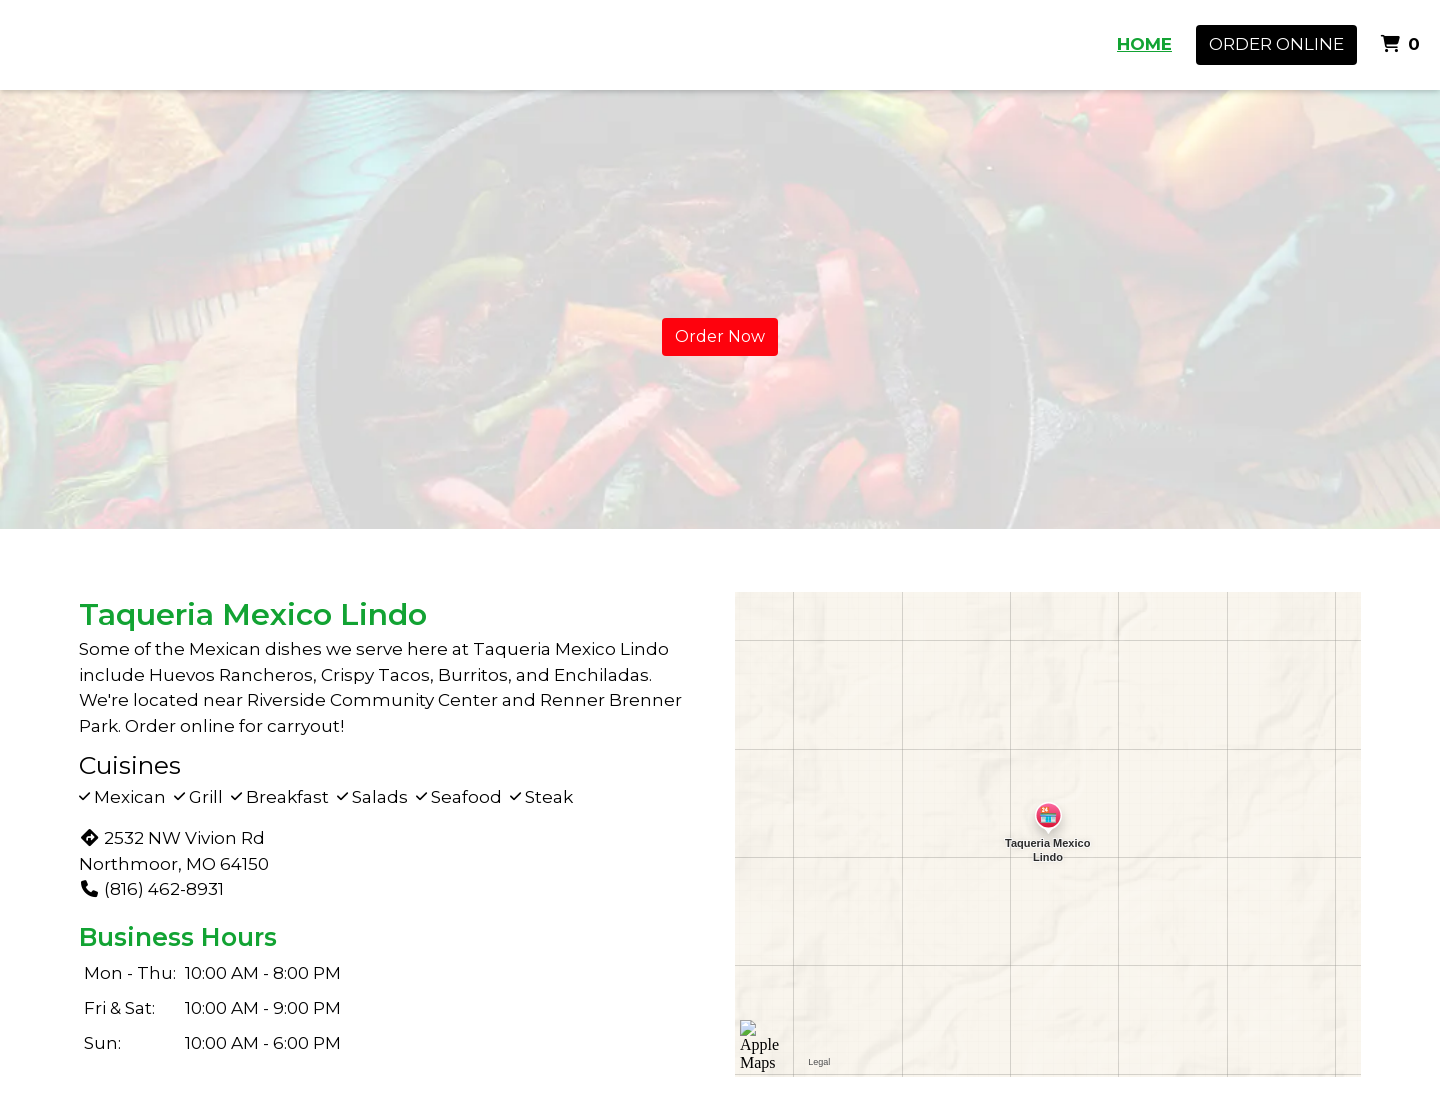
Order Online (1276, 44)
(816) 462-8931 (151, 889)
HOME (1144, 44)
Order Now (720, 336)
